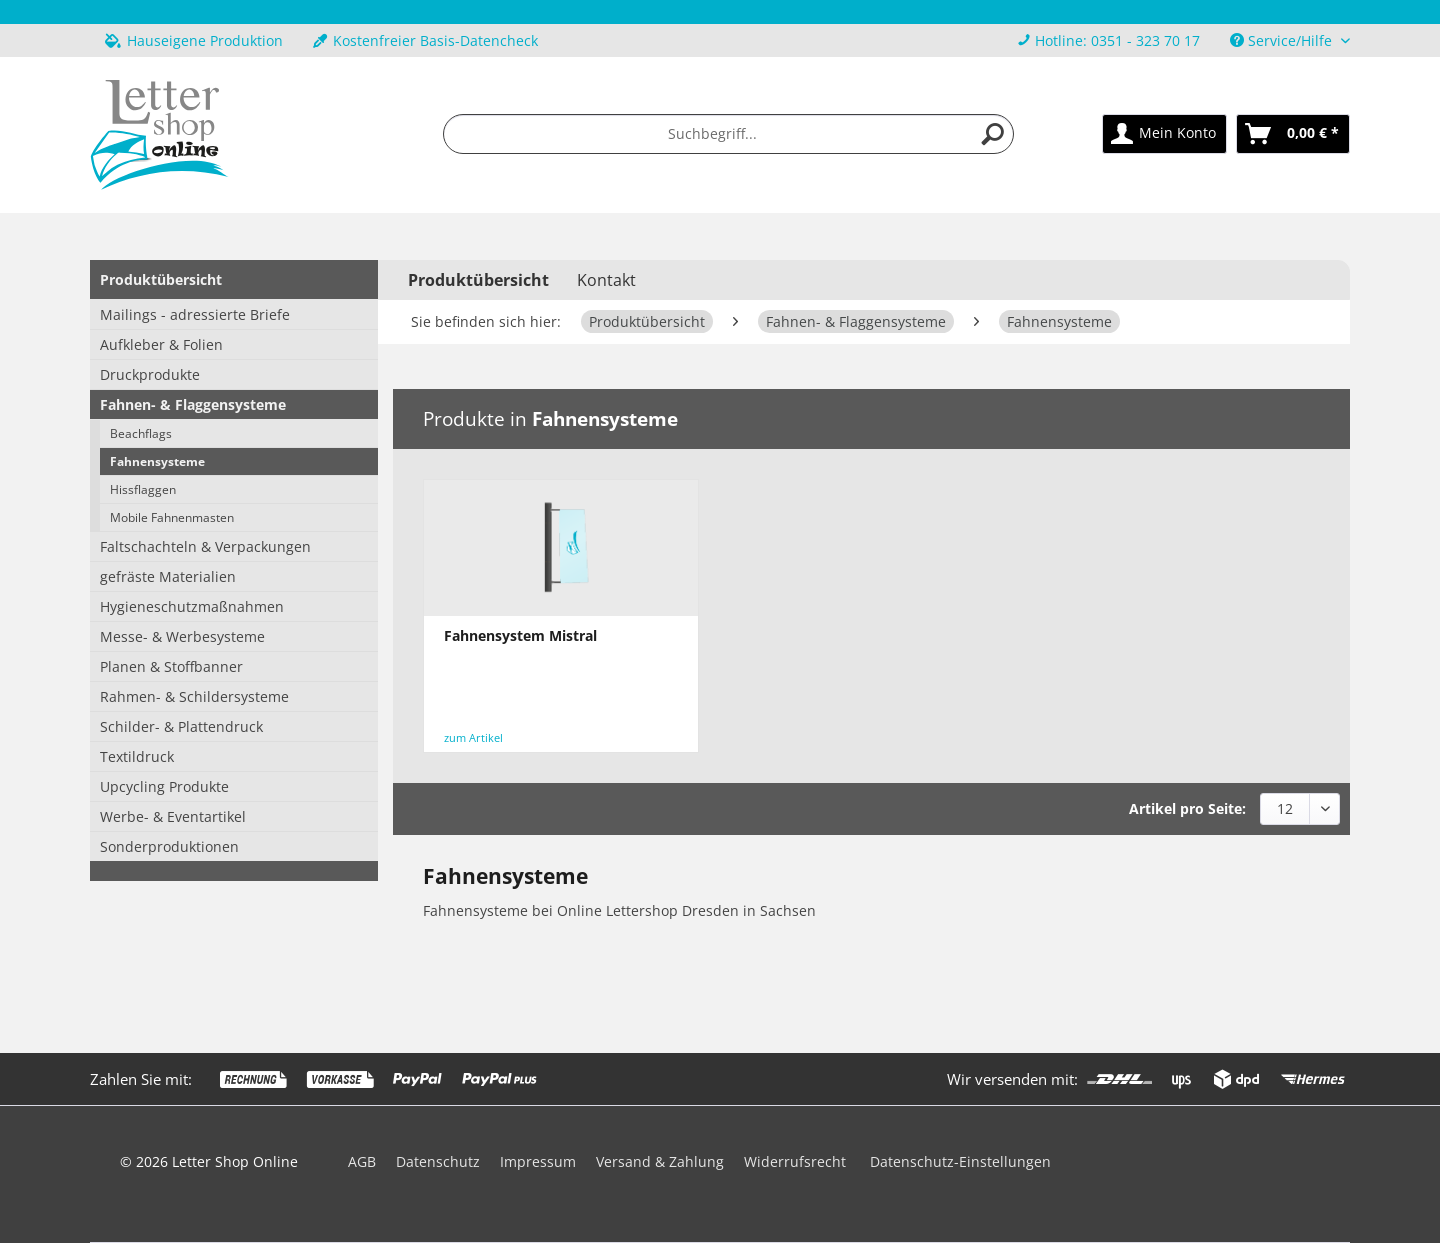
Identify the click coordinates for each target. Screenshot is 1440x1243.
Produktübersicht (161, 279)
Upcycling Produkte (164, 786)
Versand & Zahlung (660, 1161)
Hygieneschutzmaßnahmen (192, 606)
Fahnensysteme (157, 461)
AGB (362, 1161)
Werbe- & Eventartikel (173, 816)
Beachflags (141, 433)
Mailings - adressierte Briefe (195, 314)
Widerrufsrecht (795, 1161)
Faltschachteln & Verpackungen (205, 546)
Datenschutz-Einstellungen (960, 1161)
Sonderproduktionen (169, 846)
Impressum (538, 1161)
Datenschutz (438, 1161)
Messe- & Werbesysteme (182, 636)
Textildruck (137, 756)
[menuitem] (1108, 40)
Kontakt (606, 280)
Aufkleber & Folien (161, 344)
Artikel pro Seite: (1187, 808)
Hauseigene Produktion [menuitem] (194, 40)
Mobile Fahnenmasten (172, 517)
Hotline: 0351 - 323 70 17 (1117, 40)
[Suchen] (993, 134)
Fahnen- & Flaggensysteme (193, 404)
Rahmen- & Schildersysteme (194, 696)
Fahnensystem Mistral (520, 635)
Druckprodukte (150, 374)
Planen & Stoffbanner (171, 666)
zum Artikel (473, 737)
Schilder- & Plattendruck (181, 726)
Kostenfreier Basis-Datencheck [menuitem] (425, 40)
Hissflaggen (143, 489)
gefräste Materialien (168, 576)
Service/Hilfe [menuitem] (1283, 40)
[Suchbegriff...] (729, 134)
